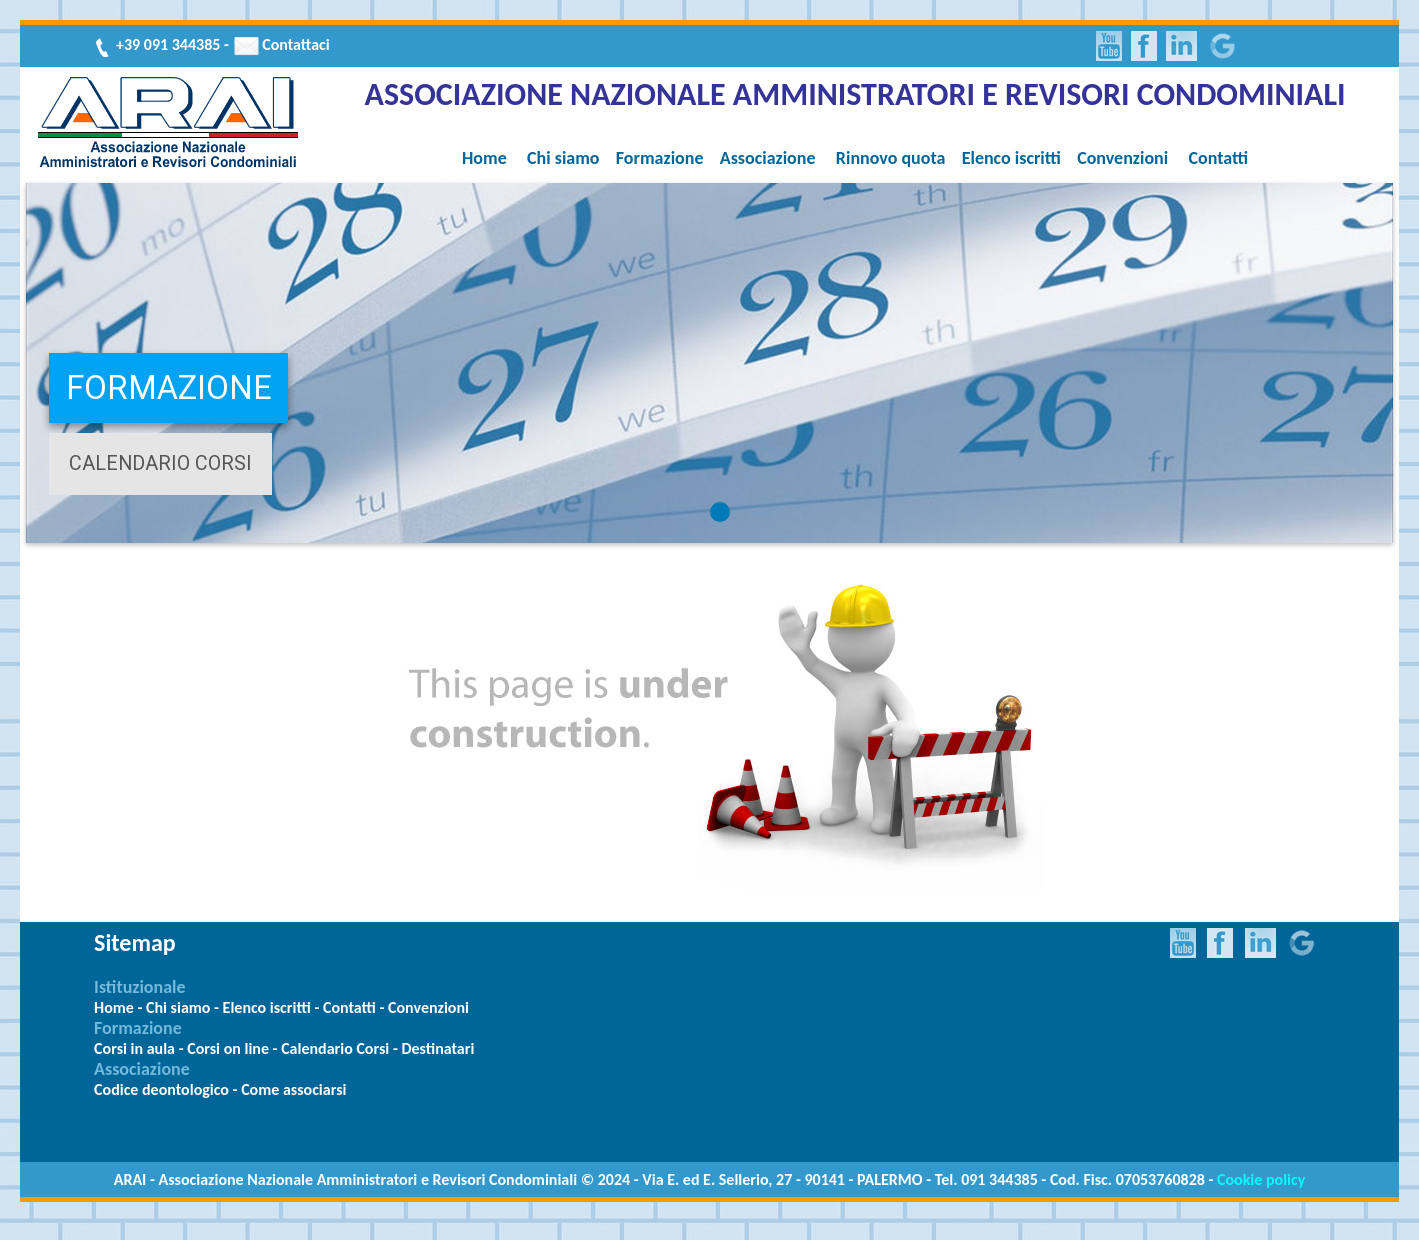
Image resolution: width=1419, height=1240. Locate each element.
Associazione (768, 158)
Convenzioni (1122, 158)
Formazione (660, 158)
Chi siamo (563, 158)
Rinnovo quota (891, 158)
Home (484, 158)
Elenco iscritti (1011, 158)
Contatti (1219, 158)
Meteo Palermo (664, 1146)
